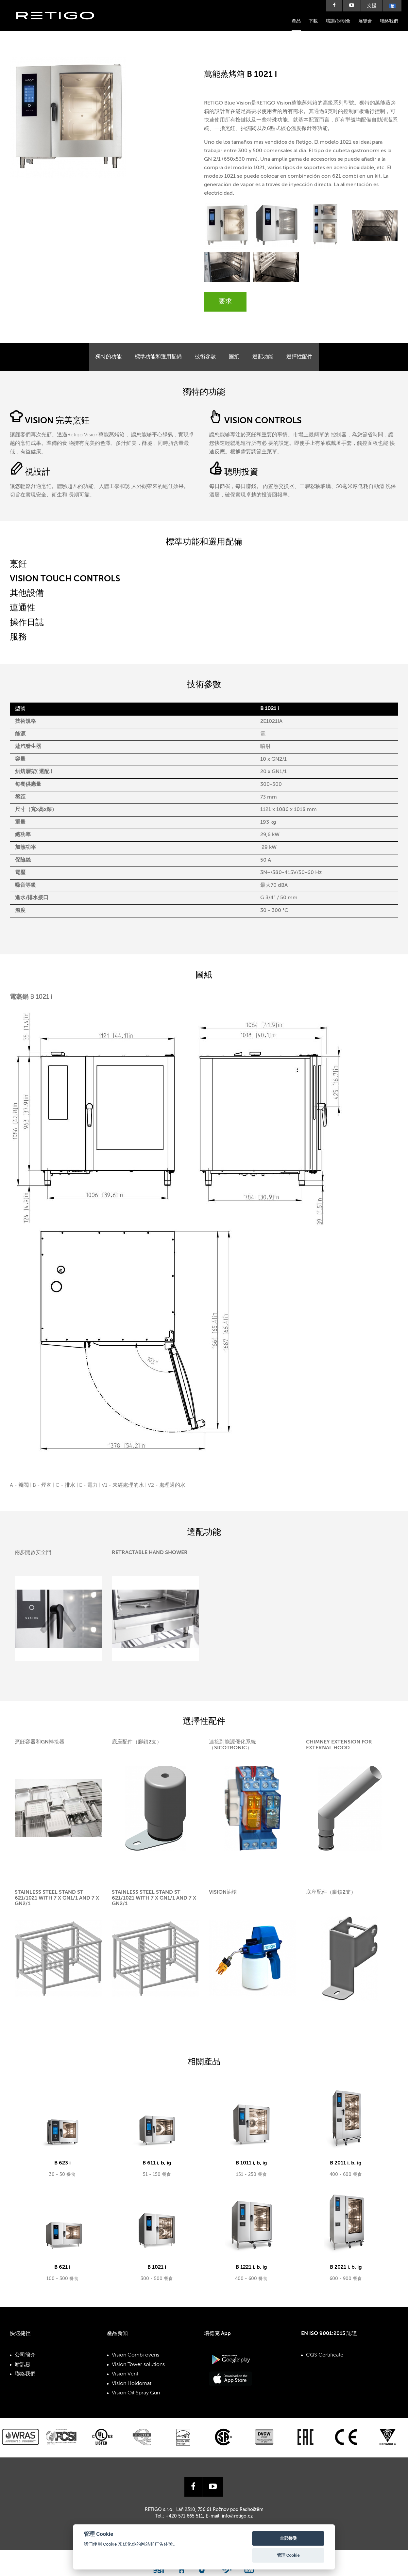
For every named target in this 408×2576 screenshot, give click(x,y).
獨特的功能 (108, 357)
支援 (372, 5)
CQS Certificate (324, 2355)
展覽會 (365, 21)
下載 (313, 21)
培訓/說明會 (338, 21)
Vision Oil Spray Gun (136, 2393)
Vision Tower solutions (138, 2364)
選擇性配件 (299, 357)
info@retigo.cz (237, 2503)
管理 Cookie (288, 2555)
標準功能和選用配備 (158, 357)
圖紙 (234, 357)
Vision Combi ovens (135, 2355)
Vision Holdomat (131, 2383)
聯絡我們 (389, 21)
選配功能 (262, 357)
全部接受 (288, 2538)
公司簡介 (25, 2355)
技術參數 (205, 357)
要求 (225, 302)
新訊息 (22, 2364)
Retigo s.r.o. (60, 25)
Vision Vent (125, 2374)
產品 (296, 21)
